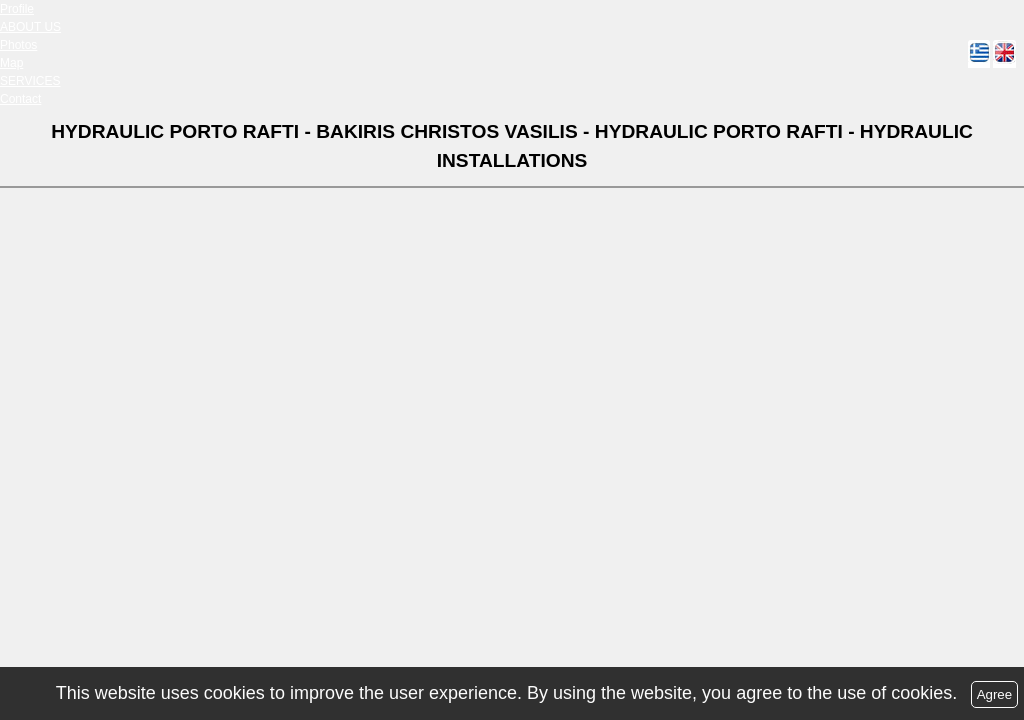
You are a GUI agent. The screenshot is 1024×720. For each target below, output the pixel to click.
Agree (995, 694)
